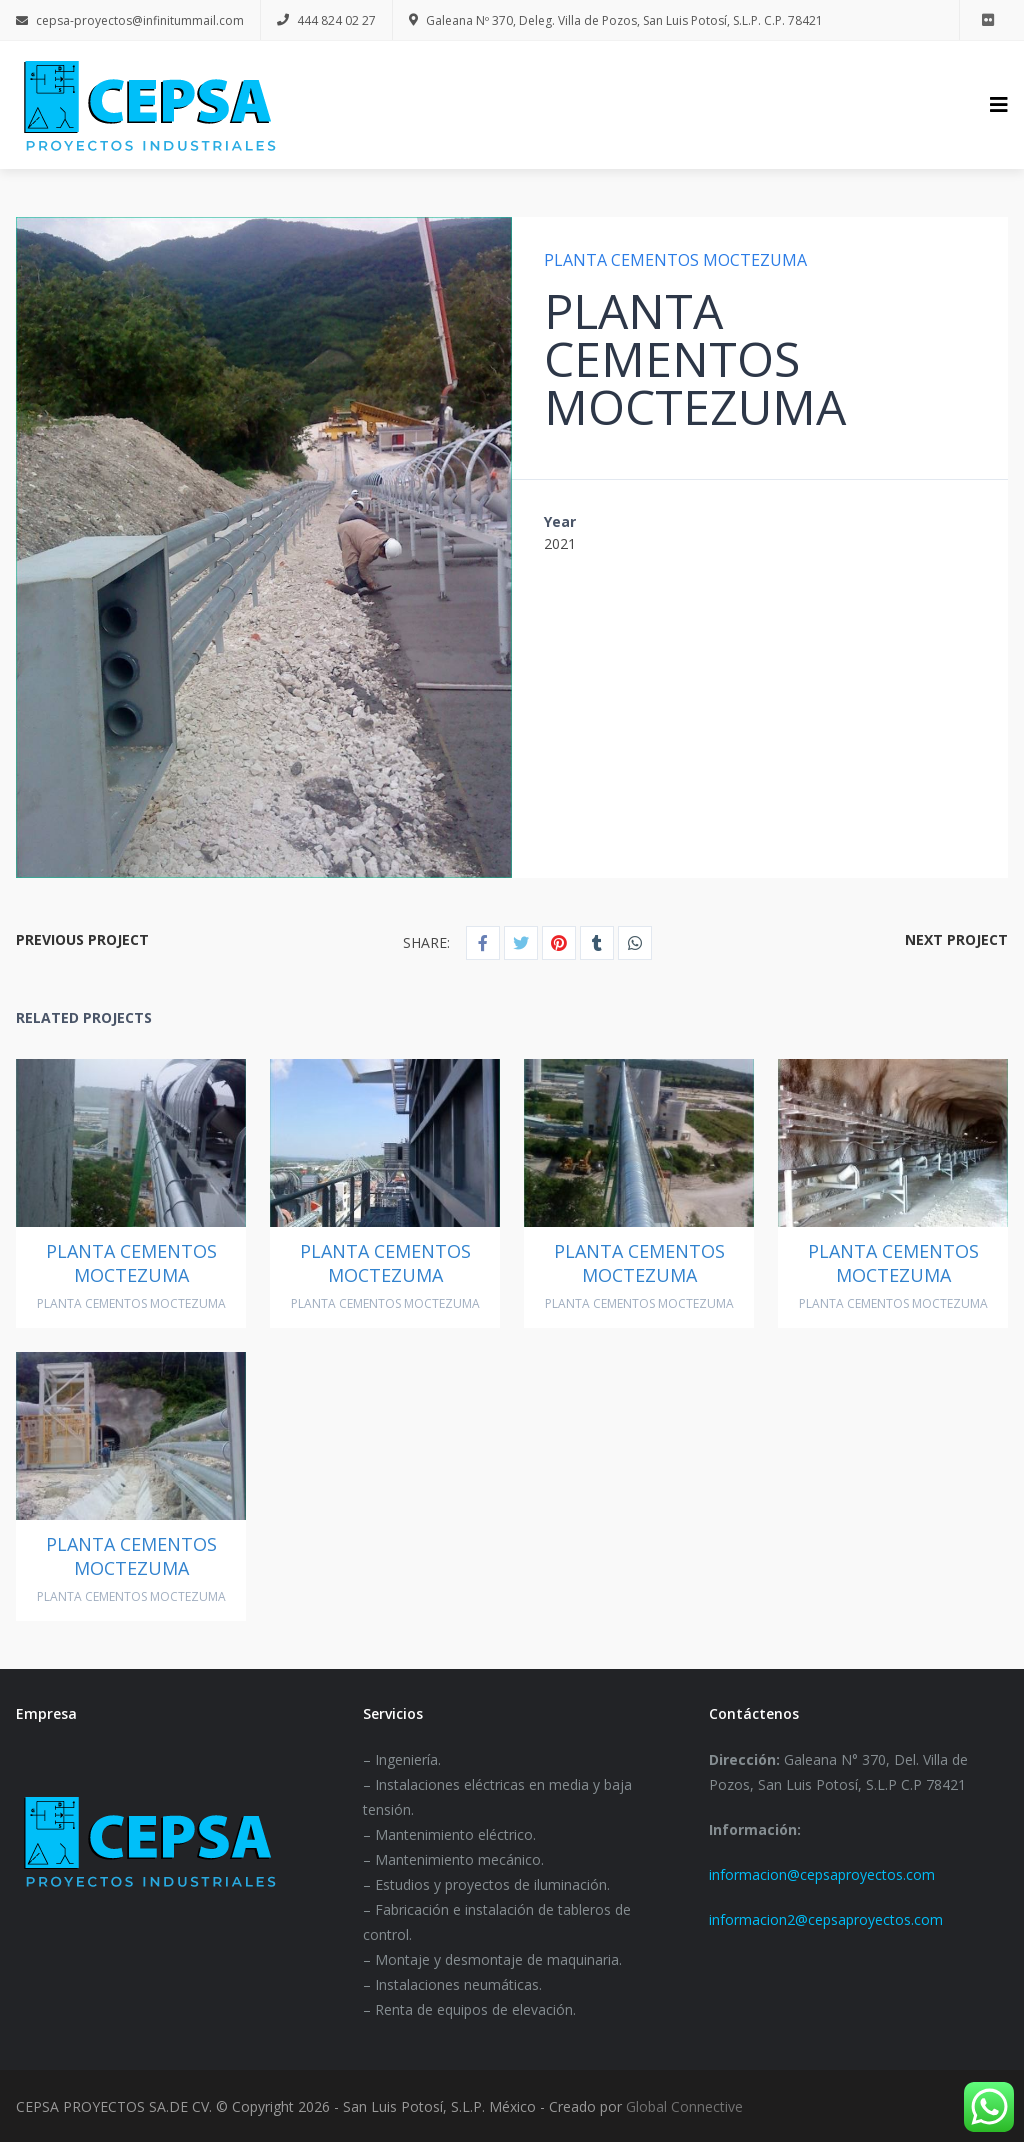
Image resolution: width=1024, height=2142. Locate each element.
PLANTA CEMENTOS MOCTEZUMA (675, 260)
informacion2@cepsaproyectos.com (826, 1919)
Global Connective (684, 2106)
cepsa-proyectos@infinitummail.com (130, 20)
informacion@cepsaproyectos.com (822, 1874)
